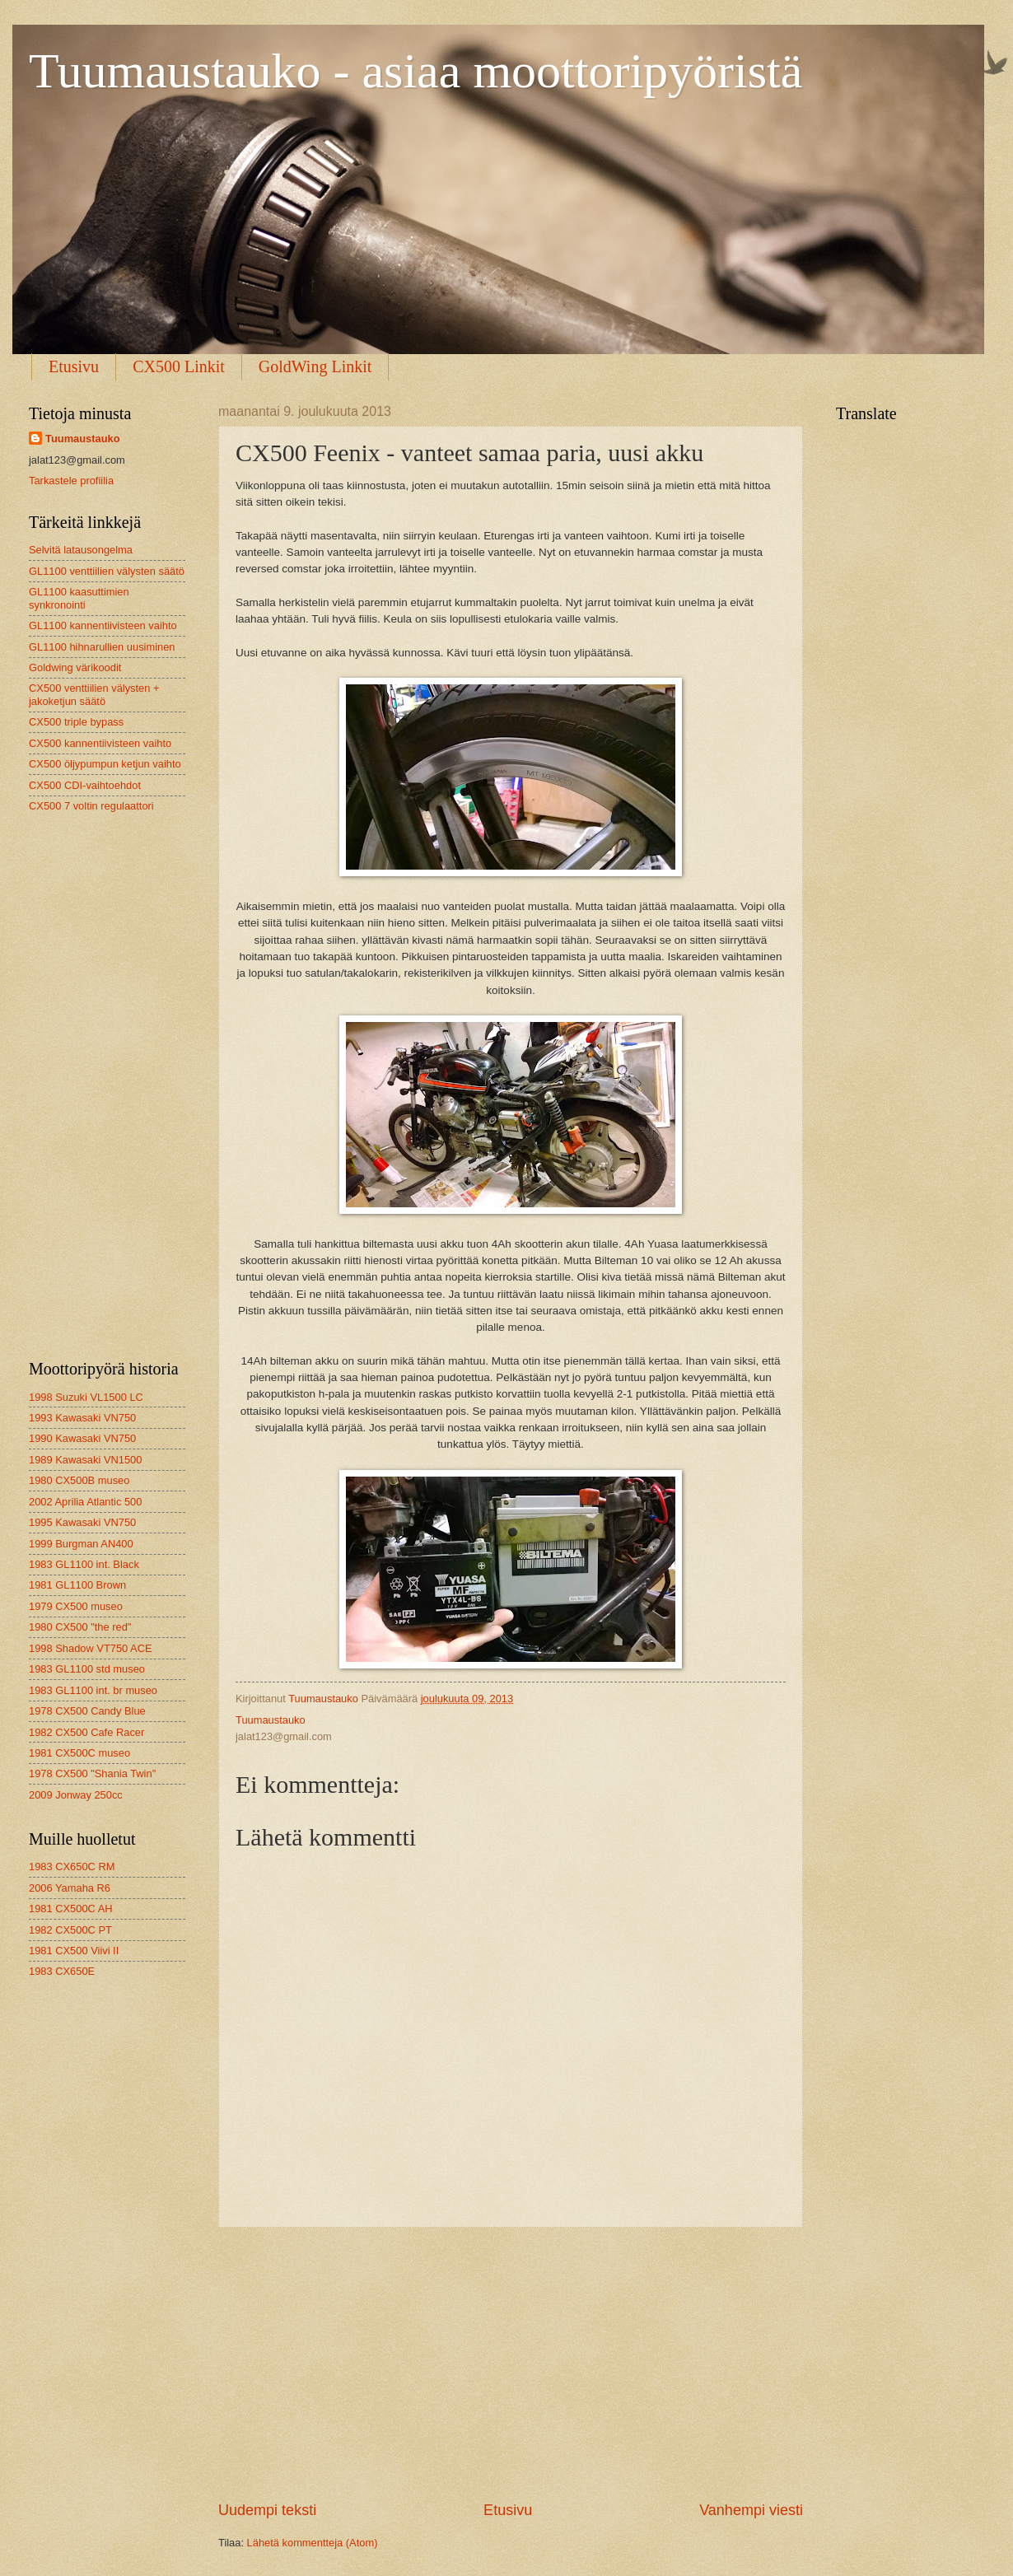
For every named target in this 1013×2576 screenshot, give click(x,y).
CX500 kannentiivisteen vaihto (100, 743)
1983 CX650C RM (71, 1866)
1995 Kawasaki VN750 (82, 1522)
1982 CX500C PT (70, 1930)
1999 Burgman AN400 (81, 1544)
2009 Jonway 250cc (76, 1795)
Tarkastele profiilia (71, 480)
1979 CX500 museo (76, 1606)
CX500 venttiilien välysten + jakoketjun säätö (94, 694)
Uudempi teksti (267, 2510)
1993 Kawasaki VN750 (82, 1418)
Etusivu (74, 366)
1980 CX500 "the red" (80, 1627)
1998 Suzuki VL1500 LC (86, 1397)
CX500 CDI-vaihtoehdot (85, 785)
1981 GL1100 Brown (77, 1585)
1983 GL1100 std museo (87, 1669)
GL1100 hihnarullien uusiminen (102, 647)
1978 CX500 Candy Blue (87, 1711)
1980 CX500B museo (79, 1480)
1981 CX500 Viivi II (74, 1950)
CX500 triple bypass (76, 722)
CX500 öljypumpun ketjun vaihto (105, 764)
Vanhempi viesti (751, 2510)
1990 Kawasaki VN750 (82, 1438)
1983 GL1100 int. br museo (93, 1690)
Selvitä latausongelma (81, 550)
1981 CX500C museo (79, 1753)
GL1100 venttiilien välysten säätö (106, 571)
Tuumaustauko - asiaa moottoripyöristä (415, 71)
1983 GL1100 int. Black (84, 1564)
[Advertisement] (510, 2363)
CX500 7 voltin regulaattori (91, 806)
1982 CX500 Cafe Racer (86, 1732)
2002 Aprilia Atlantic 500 (85, 1502)
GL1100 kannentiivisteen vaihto (103, 625)
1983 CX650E (62, 1971)
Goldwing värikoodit (75, 667)
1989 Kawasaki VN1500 (85, 1460)
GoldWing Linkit (315, 366)
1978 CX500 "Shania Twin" (92, 1773)
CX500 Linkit (179, 366)
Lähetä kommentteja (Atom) (312, 2542)
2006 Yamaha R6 (69, 1888)
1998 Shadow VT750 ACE (90, 1648)
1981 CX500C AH (71, 1908)
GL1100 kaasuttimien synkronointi (79, 598)
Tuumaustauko (82, 438)
